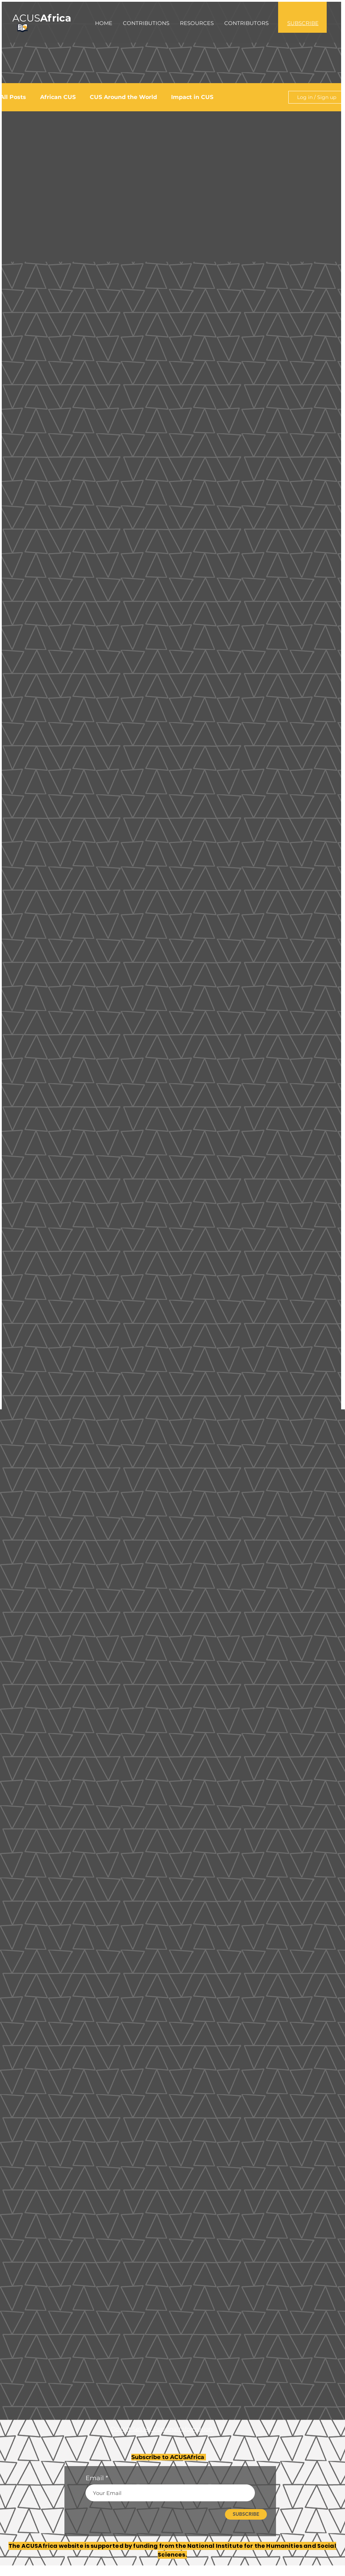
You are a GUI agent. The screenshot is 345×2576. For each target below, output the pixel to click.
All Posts (13, 97)
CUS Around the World (123, 97)
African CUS (58, 97)
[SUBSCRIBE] (246, 2514)
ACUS (41, 18)
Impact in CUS (192, 97)
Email (95, 2478)
